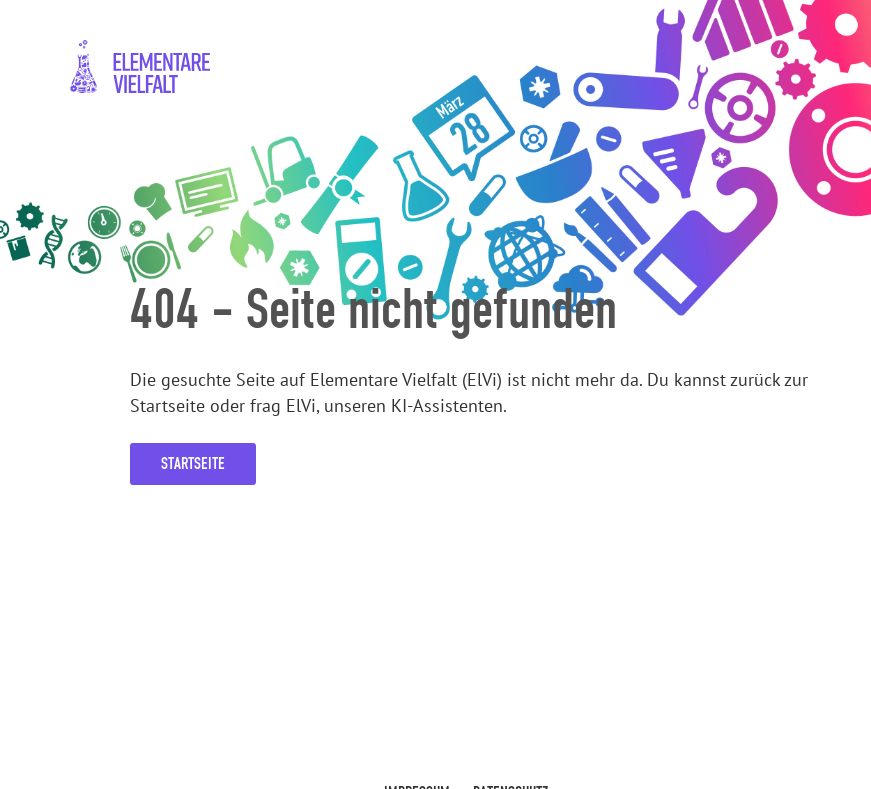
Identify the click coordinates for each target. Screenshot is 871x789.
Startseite (193, 463)
